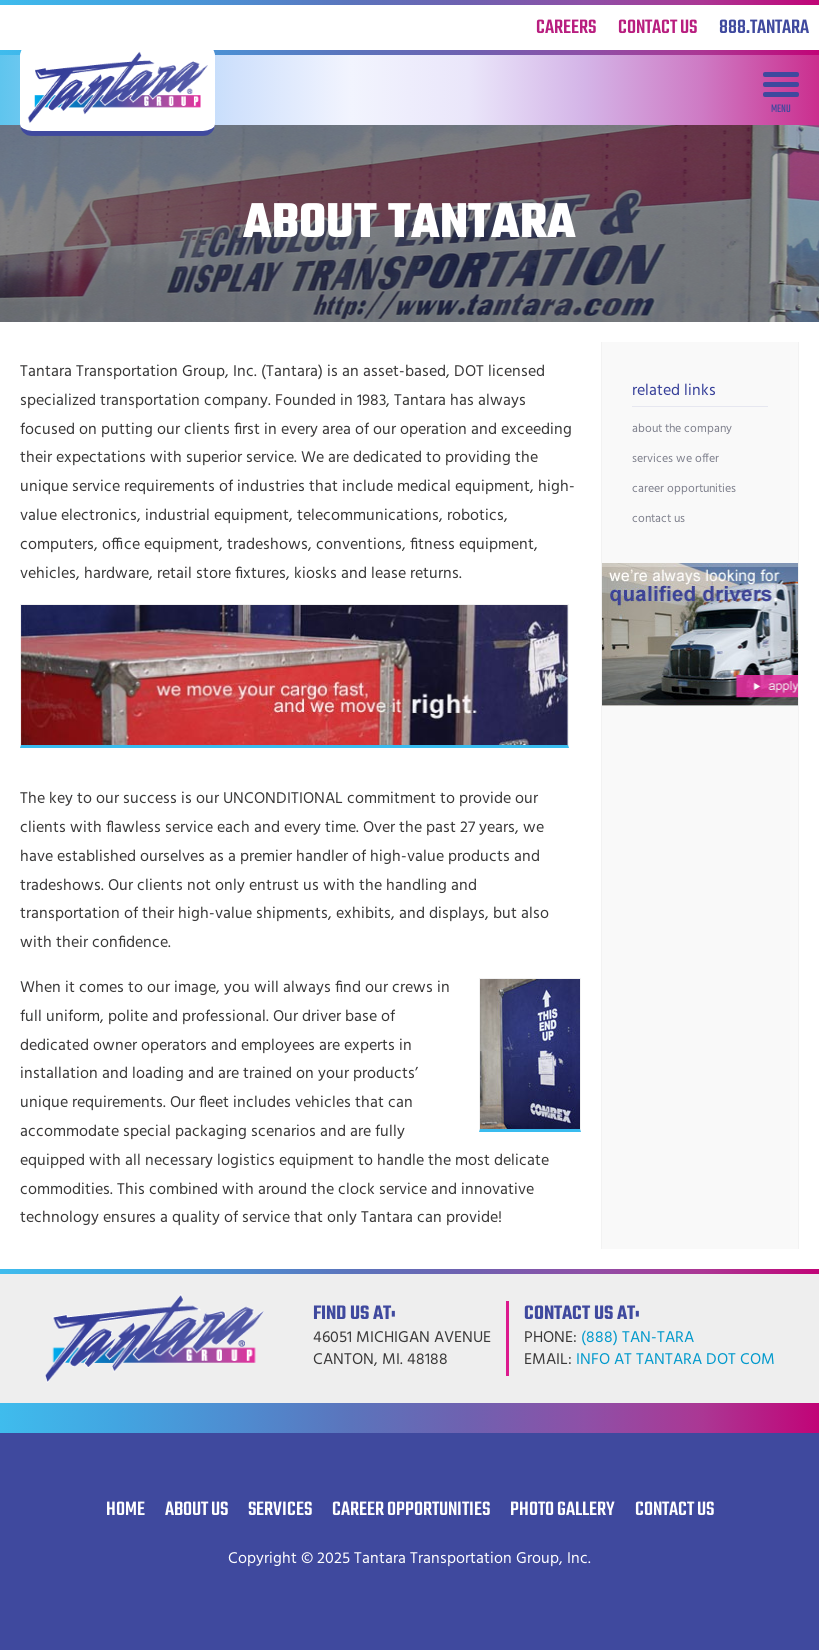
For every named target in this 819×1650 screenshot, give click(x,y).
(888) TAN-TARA (637, 1338)
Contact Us (657, 27)
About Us (196, 1509)
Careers (566, 27)
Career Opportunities (684, 489)
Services (280, 1509)
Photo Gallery (562, 1509)
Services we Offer (675, 459)
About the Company (682, 429)
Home (125, 1509)
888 (764, 27)
